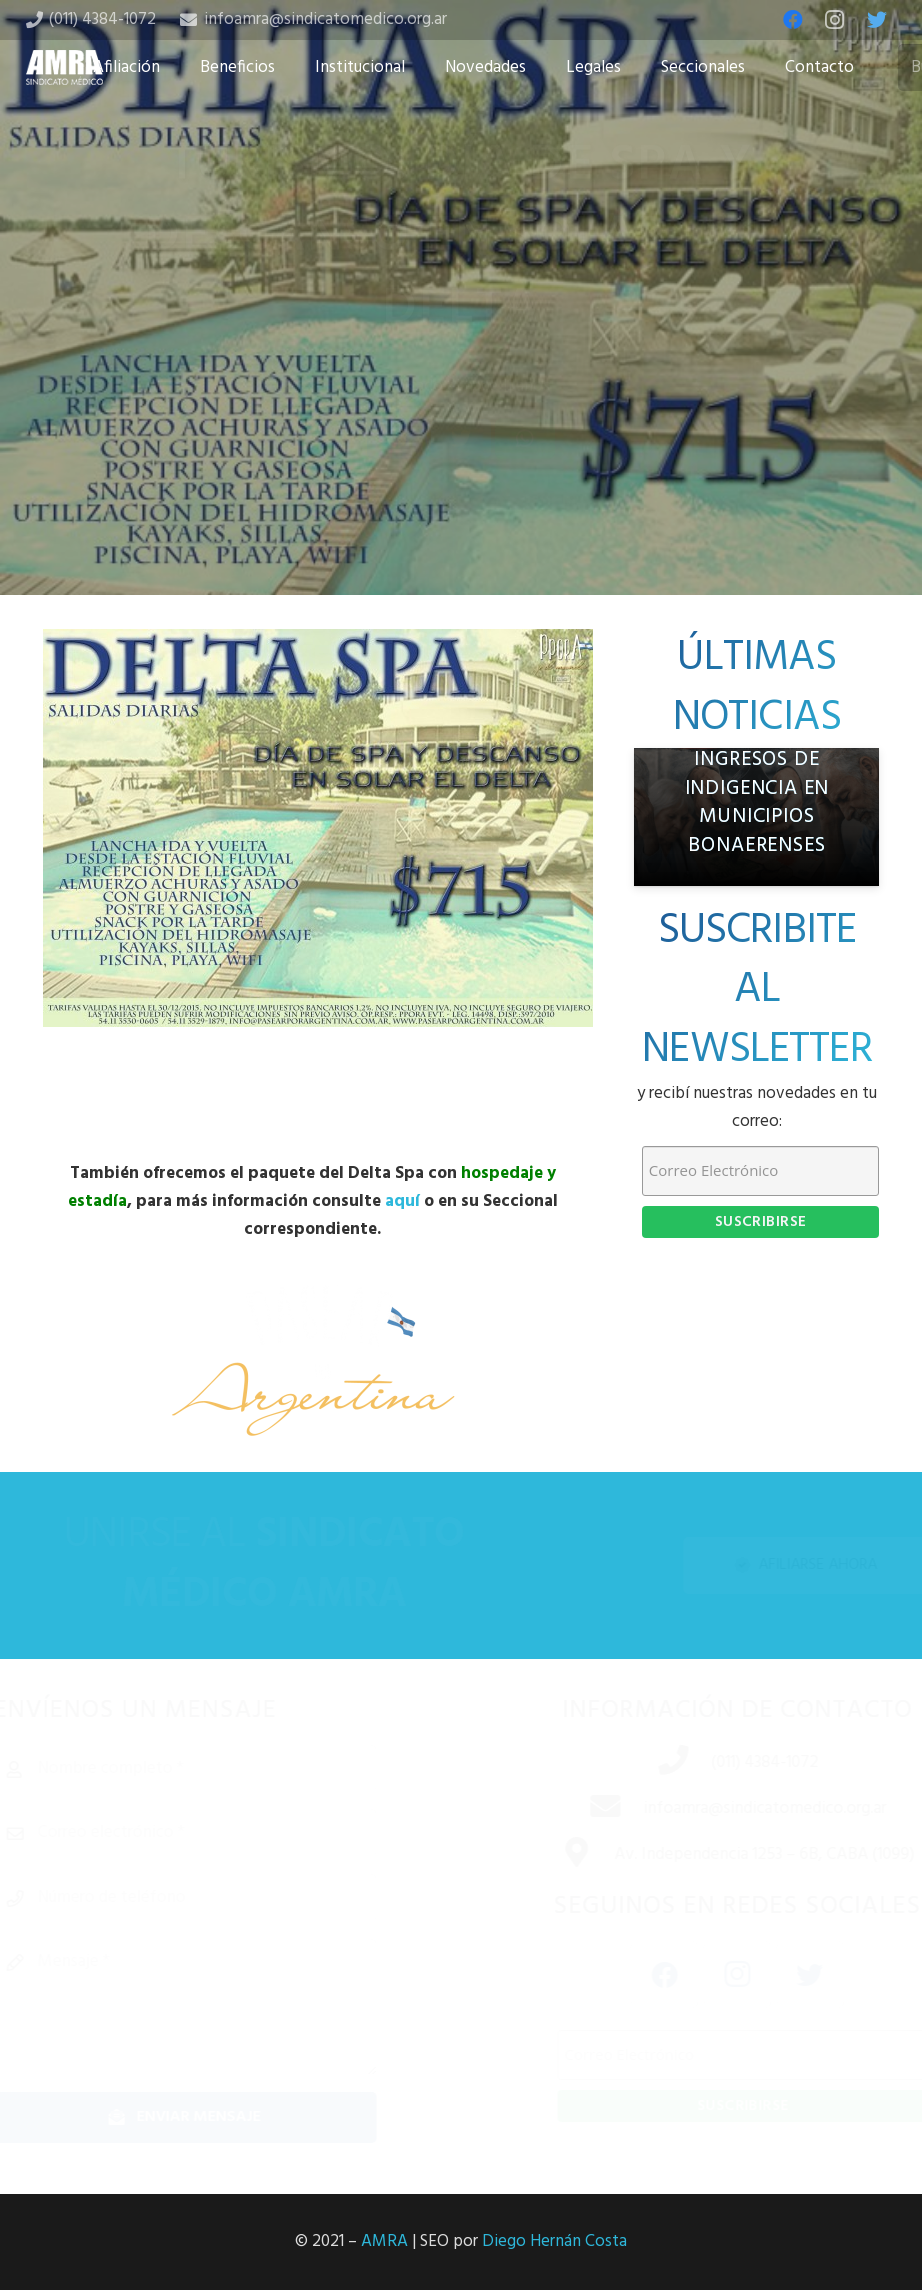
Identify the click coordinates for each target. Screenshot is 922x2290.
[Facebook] (793, 20)
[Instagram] (835, 20)
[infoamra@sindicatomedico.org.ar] (581, 1809)
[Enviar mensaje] (219, 2117)
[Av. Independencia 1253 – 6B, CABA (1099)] (552, 1855)
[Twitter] (877, 20)
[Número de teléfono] (219, 1898)
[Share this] (397, 488)
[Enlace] (65, 67)
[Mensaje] (219, 2007)
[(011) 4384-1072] (649, 1763)
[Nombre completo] (219, 1769)
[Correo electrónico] (219, 1833)
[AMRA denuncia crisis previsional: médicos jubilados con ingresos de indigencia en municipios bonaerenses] (756, 817)
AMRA (384, 2241)
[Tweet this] (461, 488)
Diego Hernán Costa (554, 2241)
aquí (402, 1201)
